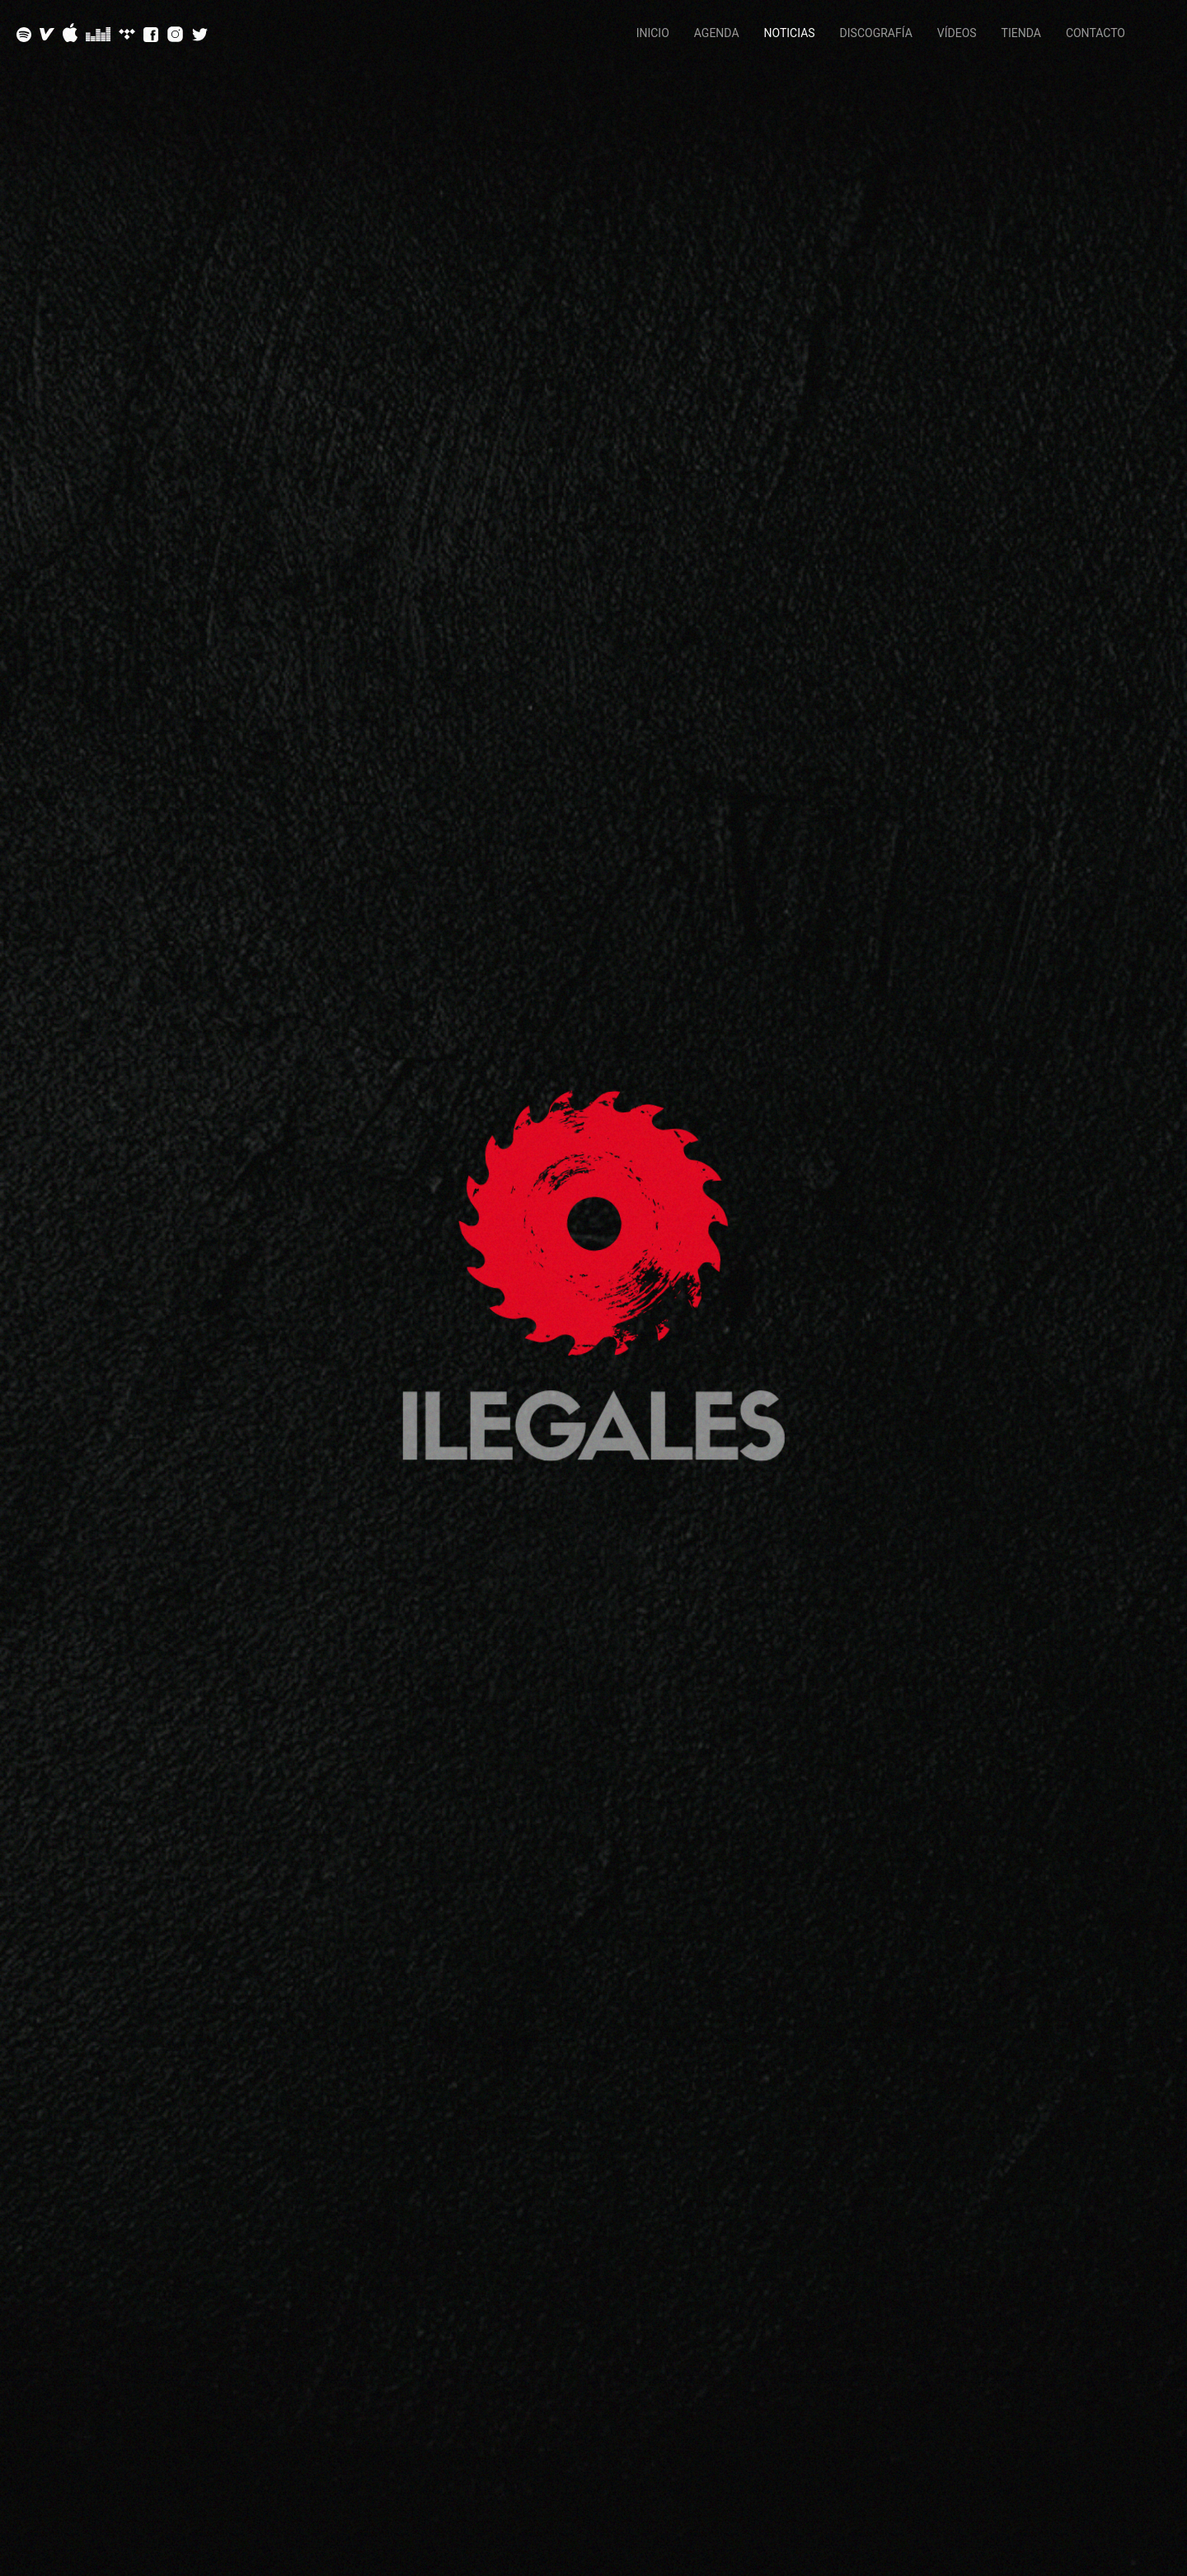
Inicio (652, 33)
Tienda (1021, 33)
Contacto (1095, 33)
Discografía (876, 33)
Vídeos (957, 33)
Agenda (716, 33)
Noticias (789, 33)
